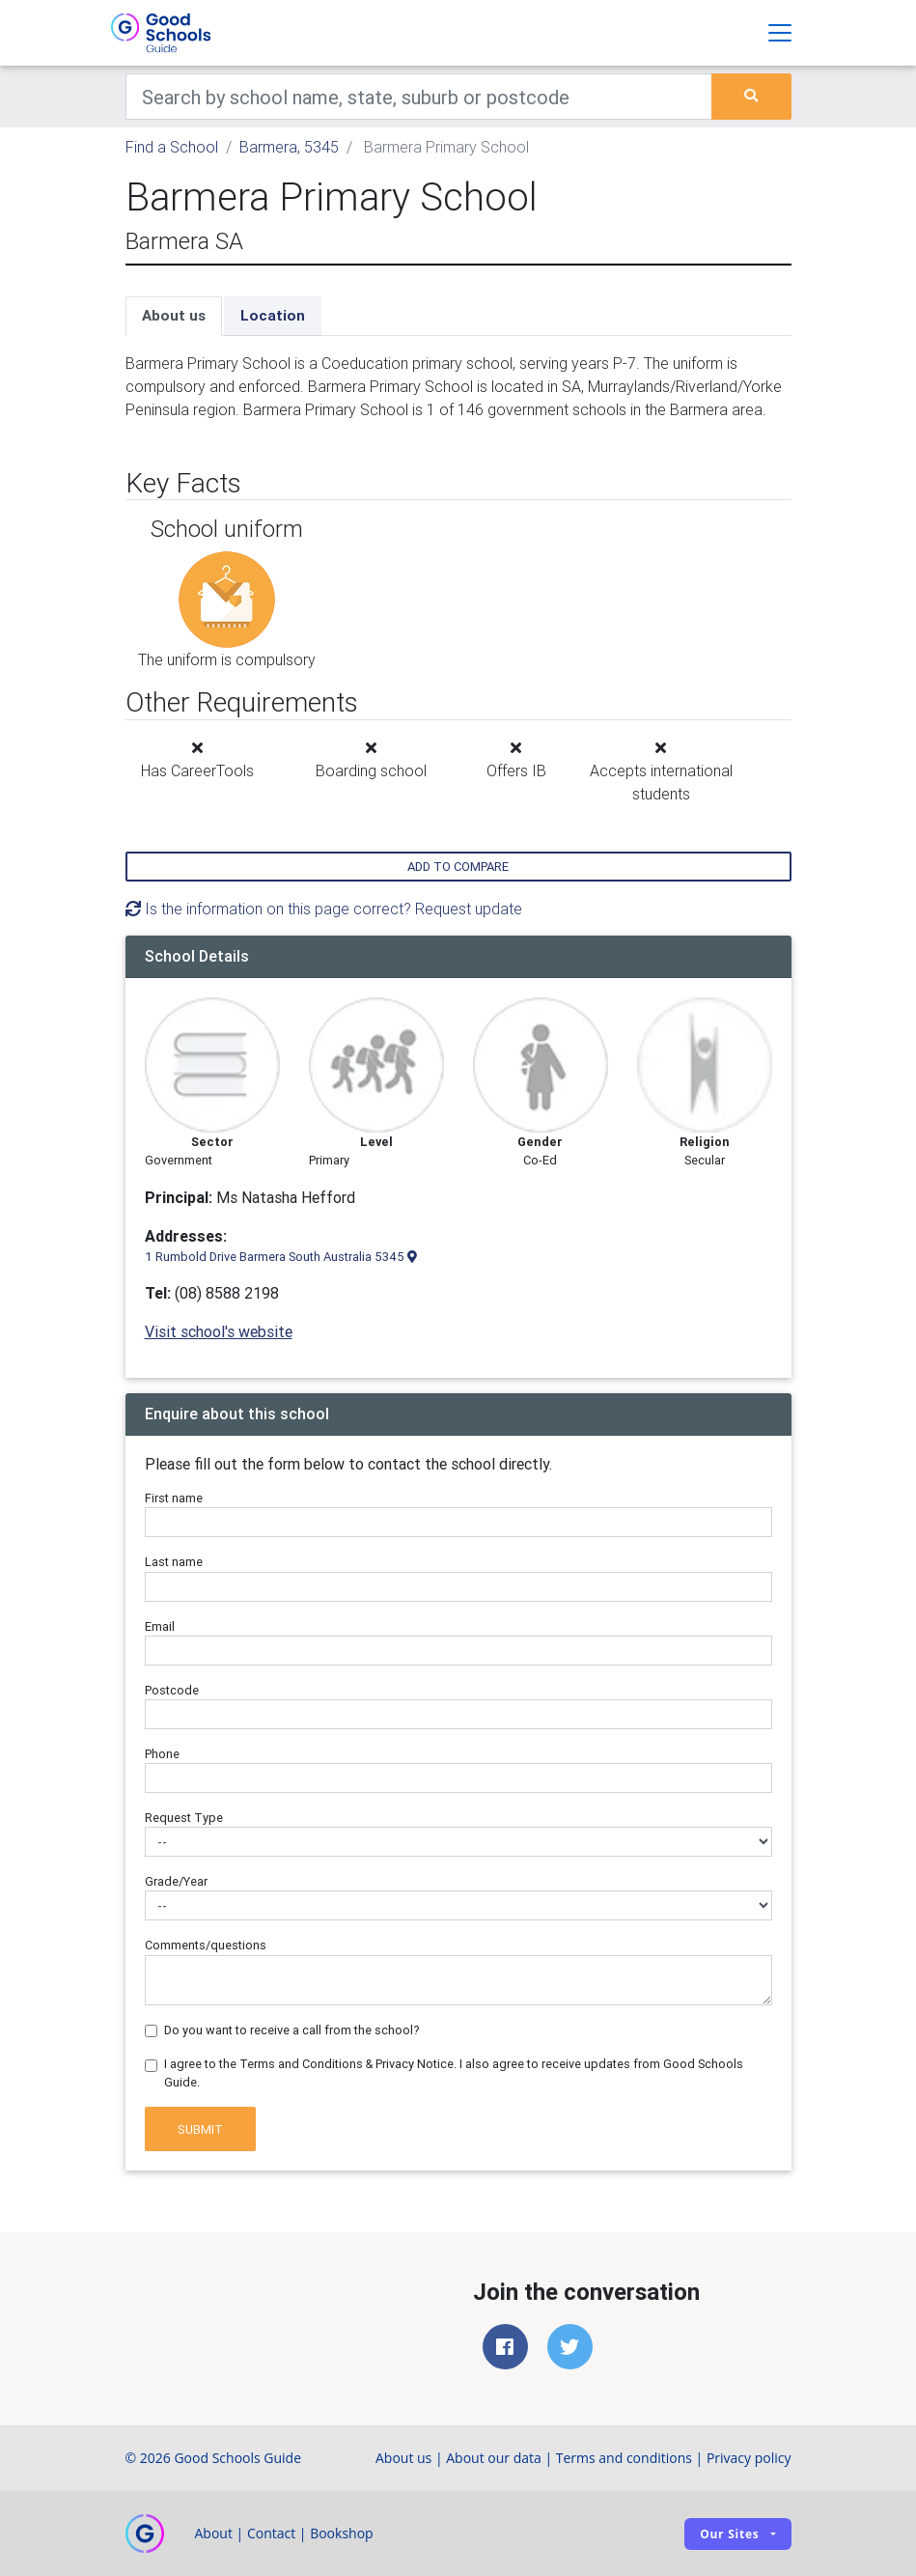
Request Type (184, 1817)
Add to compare (458, 866)
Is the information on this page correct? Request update (323, 908)
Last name (174, 1562)
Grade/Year (176, 1881)
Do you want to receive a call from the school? (292, 2030)
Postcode (172, 1690)
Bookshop (342, 2533)
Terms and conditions (624, 2458)
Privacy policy (749, 2458)
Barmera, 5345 (289, 146)
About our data (493, 2458)
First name (174, 1498)
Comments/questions (205, 1945)
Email (160, 1626)
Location (272, 315)
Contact (271, 2533)
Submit (200, 2129)
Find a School (171, 146)
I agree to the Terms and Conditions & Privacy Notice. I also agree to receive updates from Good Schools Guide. (453, 2073)
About (214, 2533)
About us (174, 315)
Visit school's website (218, 1331)
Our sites (729, 2534)
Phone (162, 1754)
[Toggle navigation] (780, 32)
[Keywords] (419, 96)
